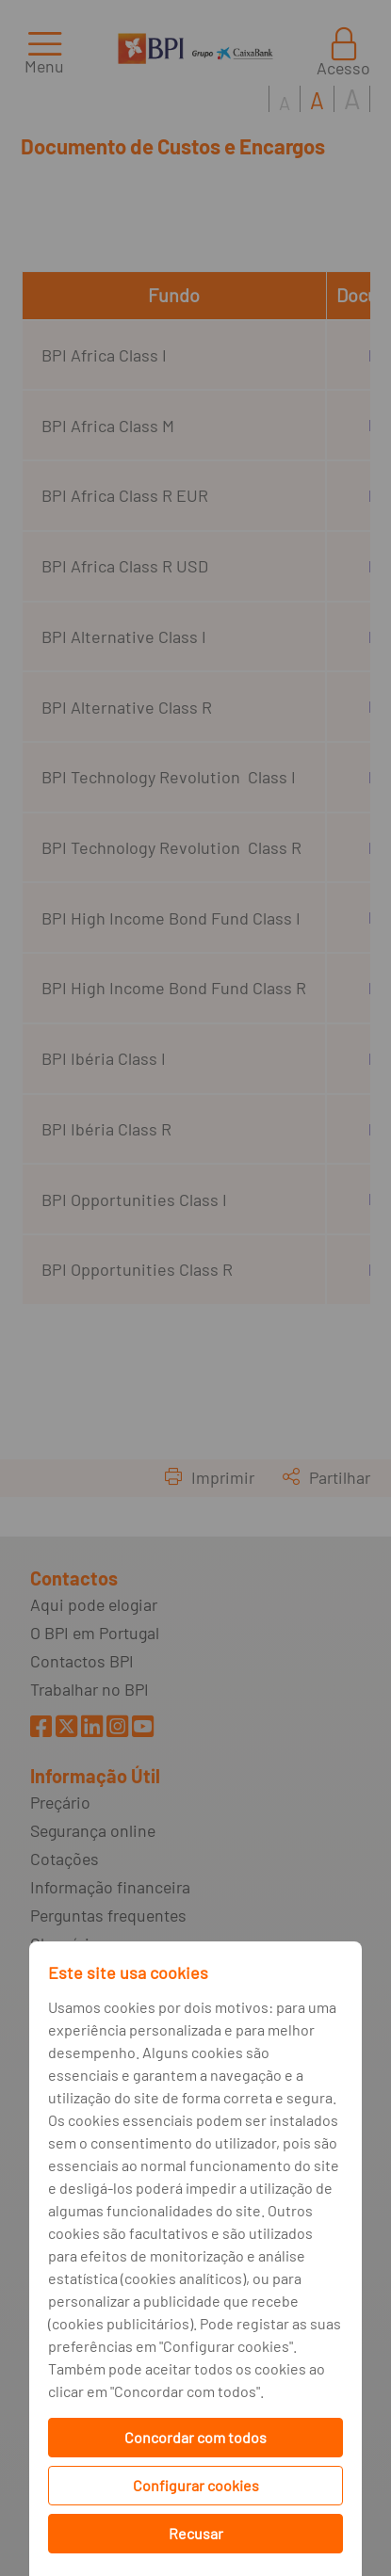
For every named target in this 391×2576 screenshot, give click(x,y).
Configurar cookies (196, 2485)
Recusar (196, 2533)
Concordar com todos (195, 2437)
